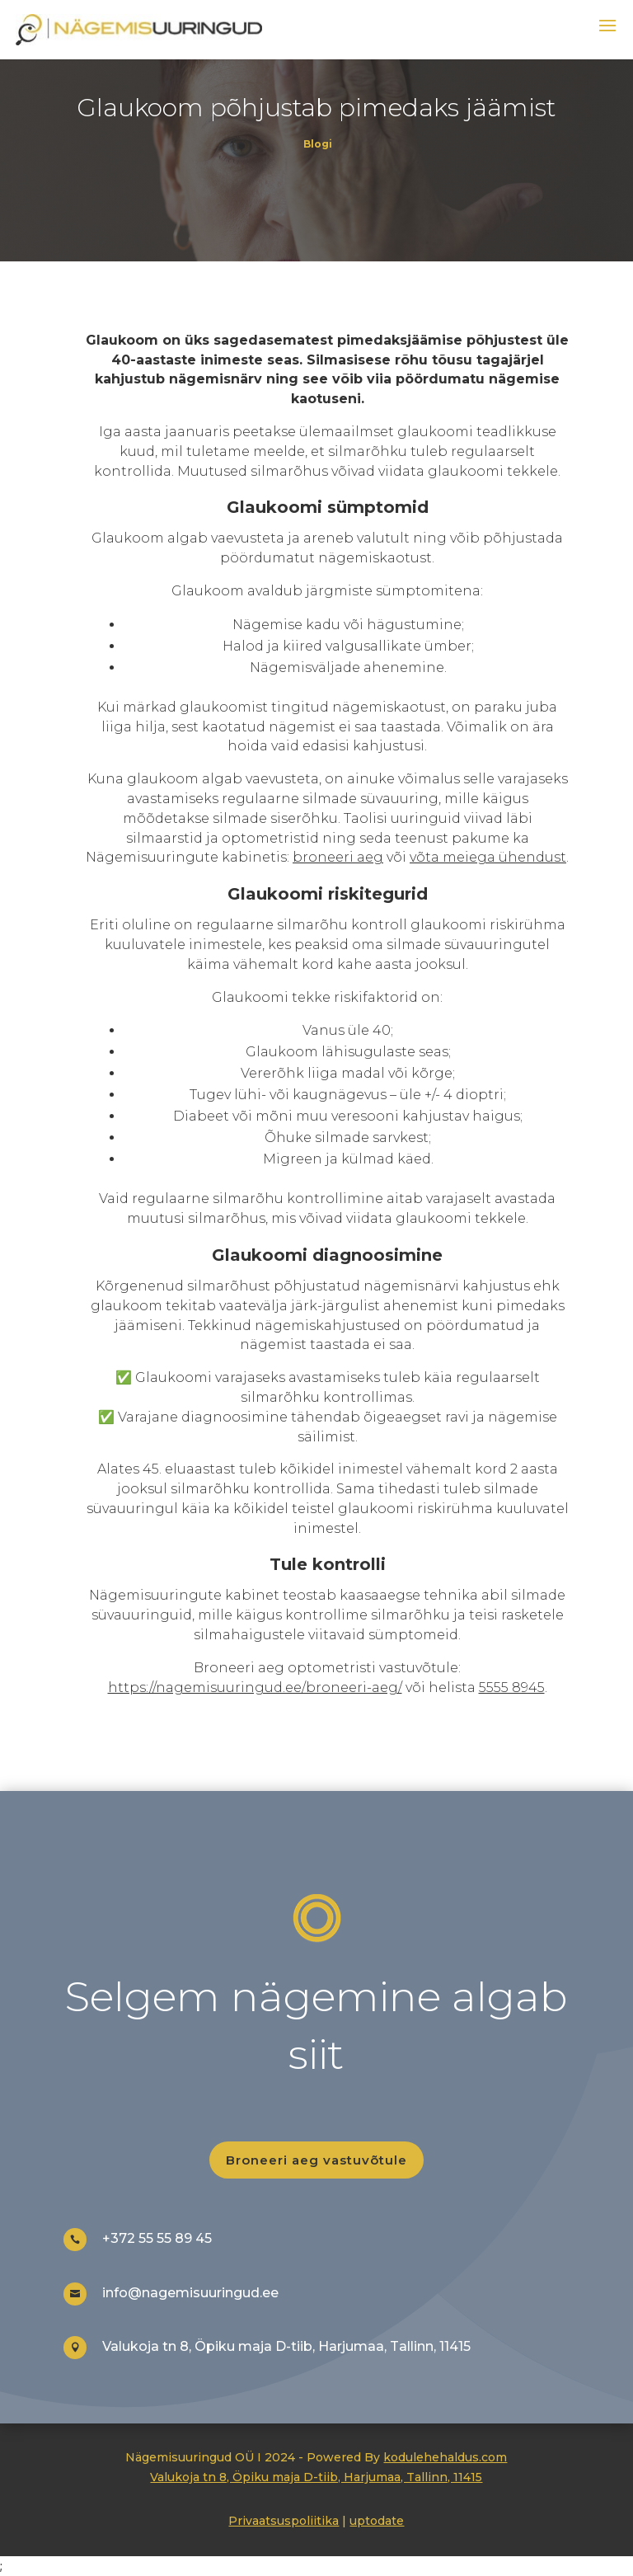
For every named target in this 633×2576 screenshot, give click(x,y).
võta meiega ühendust (488, 857)
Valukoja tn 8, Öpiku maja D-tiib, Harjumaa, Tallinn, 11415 (316, 2477)
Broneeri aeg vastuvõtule (316, 2160)
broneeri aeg (338, 857)
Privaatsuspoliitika (283, 2520)
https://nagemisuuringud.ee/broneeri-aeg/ (255, 1687)
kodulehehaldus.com (445, 2457)
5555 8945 (512, 1687)
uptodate (376, 2520)
